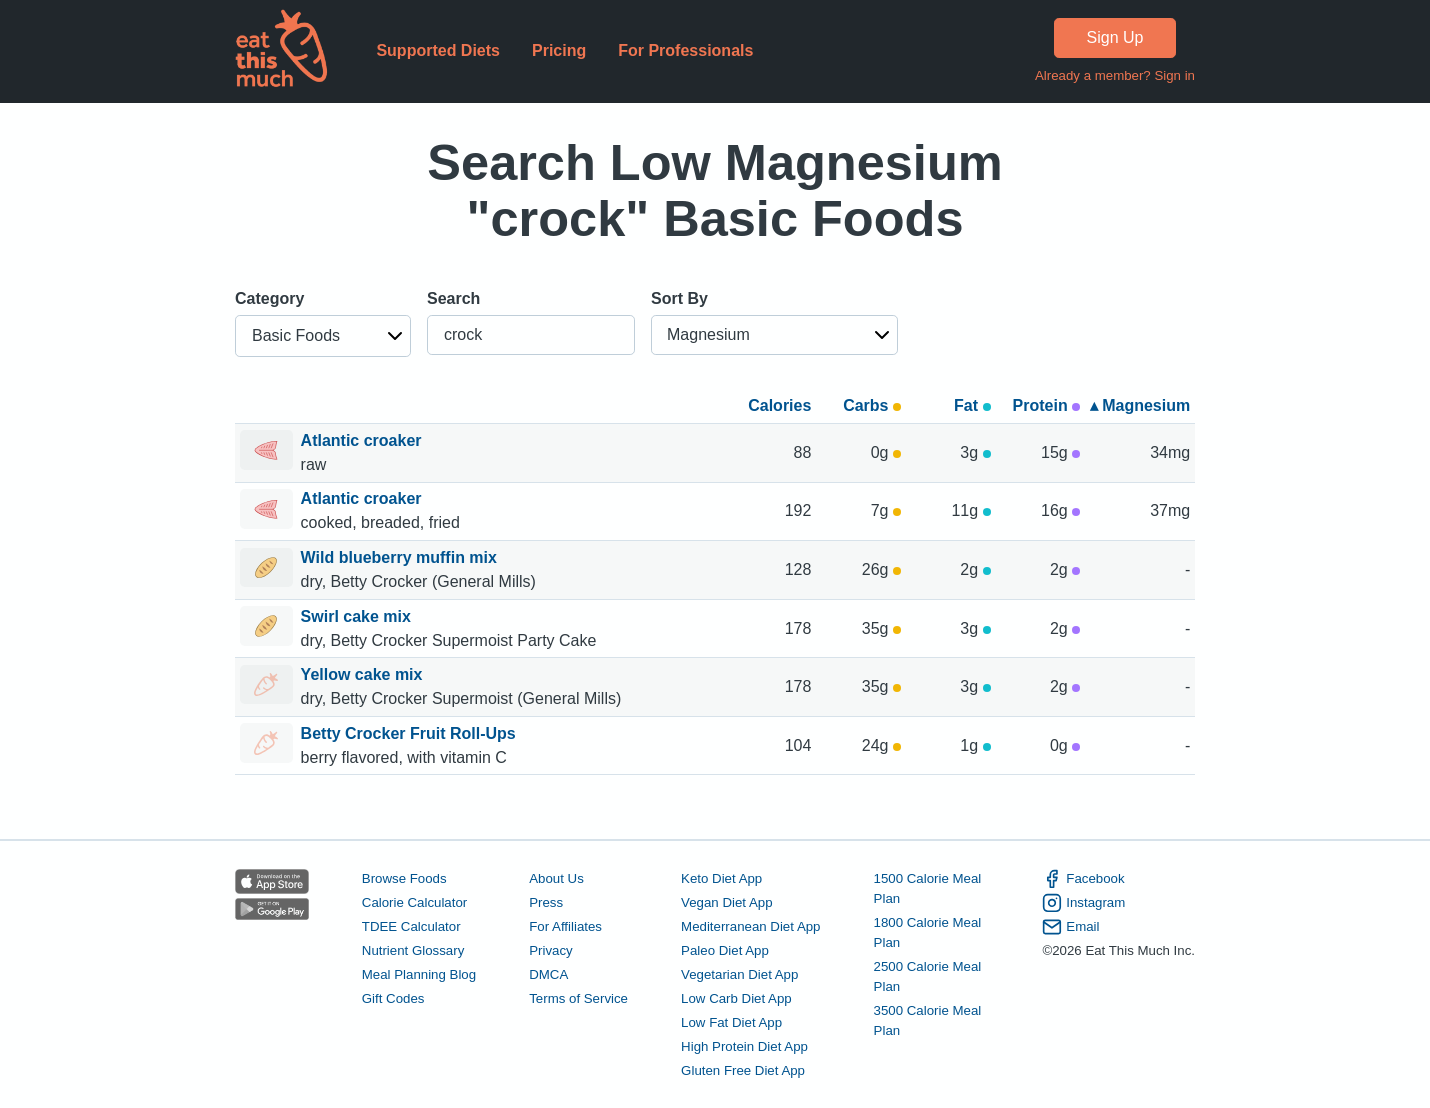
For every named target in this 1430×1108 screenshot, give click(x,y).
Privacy (551, 950)
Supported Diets (438, 50)
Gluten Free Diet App (743, 1070)
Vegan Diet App (726, 902)
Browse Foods (404, 878)
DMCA (548, 974)
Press (546, 902)
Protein (1047, 405)
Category (269, 298)
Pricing (559, 50)
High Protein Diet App (744, 1046)
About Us (556, 878)
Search (453, 298)
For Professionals (685, 50)
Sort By (679, 298)
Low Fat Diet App (731, 1022)
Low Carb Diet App (736, 998)
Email (1070, 927)
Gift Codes (393, 998)
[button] (323, 336)
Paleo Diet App (725, 950)
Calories (779, 405)
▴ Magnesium (1140, 405)
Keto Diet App (721, 878)
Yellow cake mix (364, 674)
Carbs (872, 405)
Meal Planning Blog (419, 974)
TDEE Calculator (411, 926)
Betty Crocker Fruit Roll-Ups (411, 733)
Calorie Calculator (414, 902)
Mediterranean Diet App (750, 926)
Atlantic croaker (363, 440)
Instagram (1083, 903)
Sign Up (1115, 37)
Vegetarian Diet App (739, 974)
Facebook (1083, 879)
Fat (972, 405)
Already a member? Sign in (1115, 75)
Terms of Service (578, 998)
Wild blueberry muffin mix (401, 557)
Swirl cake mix (358, 616)
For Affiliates (565, 926)
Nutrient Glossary (413, 950)
